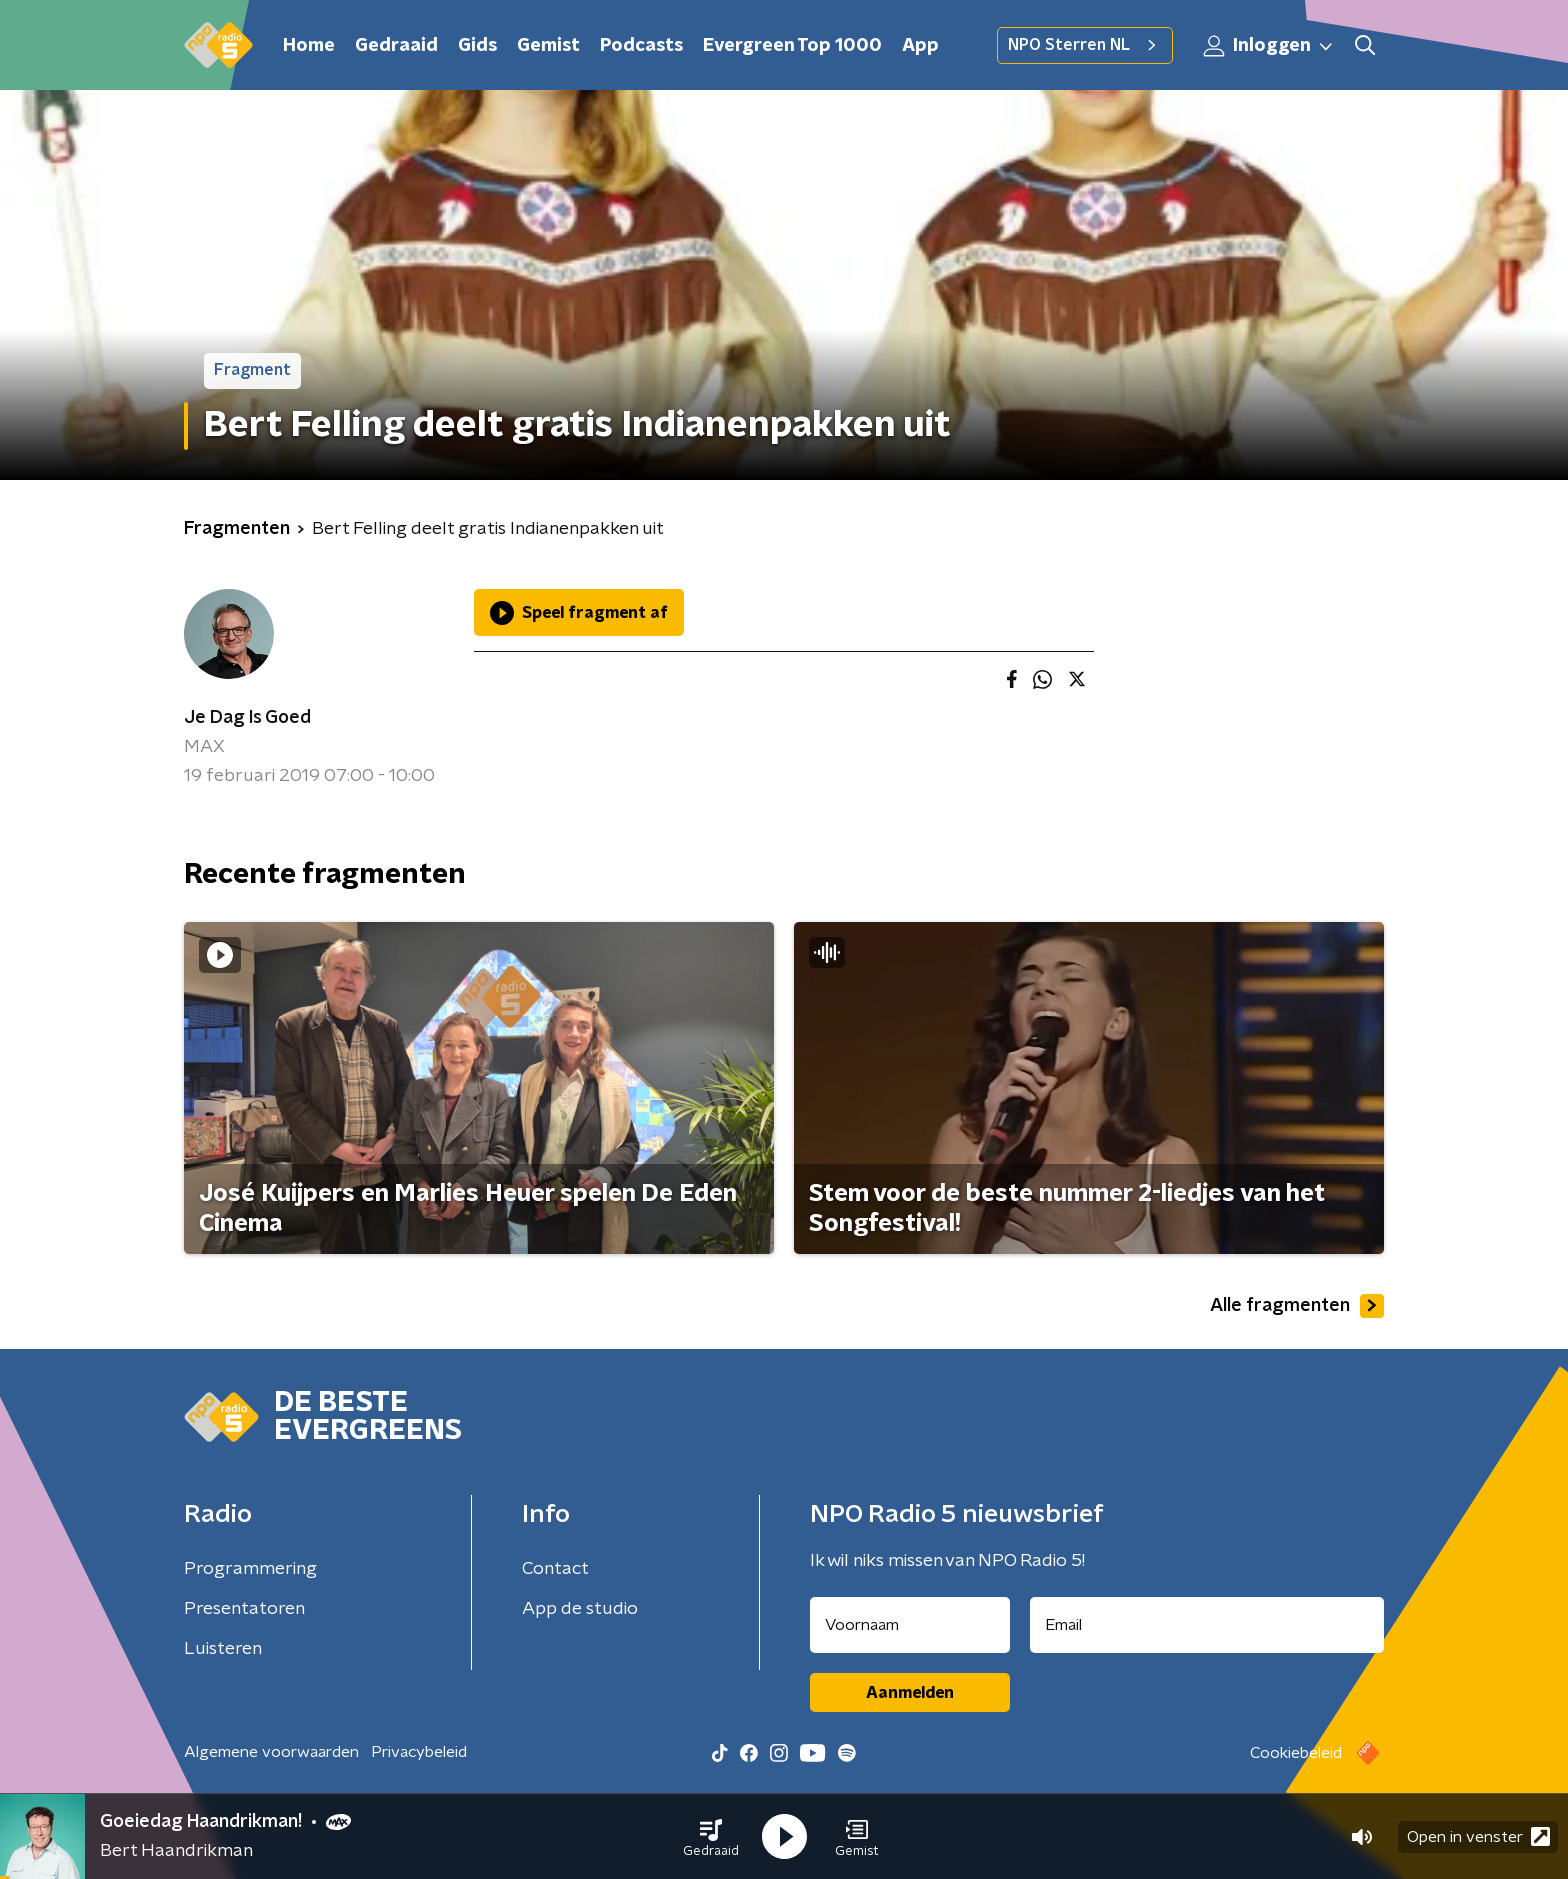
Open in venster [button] (1478, 1836)
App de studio (580, 1609)
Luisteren (223, 1649)
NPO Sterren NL (1085, 45)
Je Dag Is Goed (247, 718)
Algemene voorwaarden (271, 1752)
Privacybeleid (419, 1752)
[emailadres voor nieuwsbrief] (1207, 1625)
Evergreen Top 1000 (792, 46)
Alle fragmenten (1297, 1306)
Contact (555, 1569)
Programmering (250, 1569)
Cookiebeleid (1296, 1753)
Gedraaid (396, 46)
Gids (477, 46)
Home (309, 46)
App (920, 46)
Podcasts (641, 46)
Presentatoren (244, 1609)
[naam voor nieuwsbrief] (910, 1625)
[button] (711, 1837)
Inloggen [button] (1269, 46)
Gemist (548, 46)
